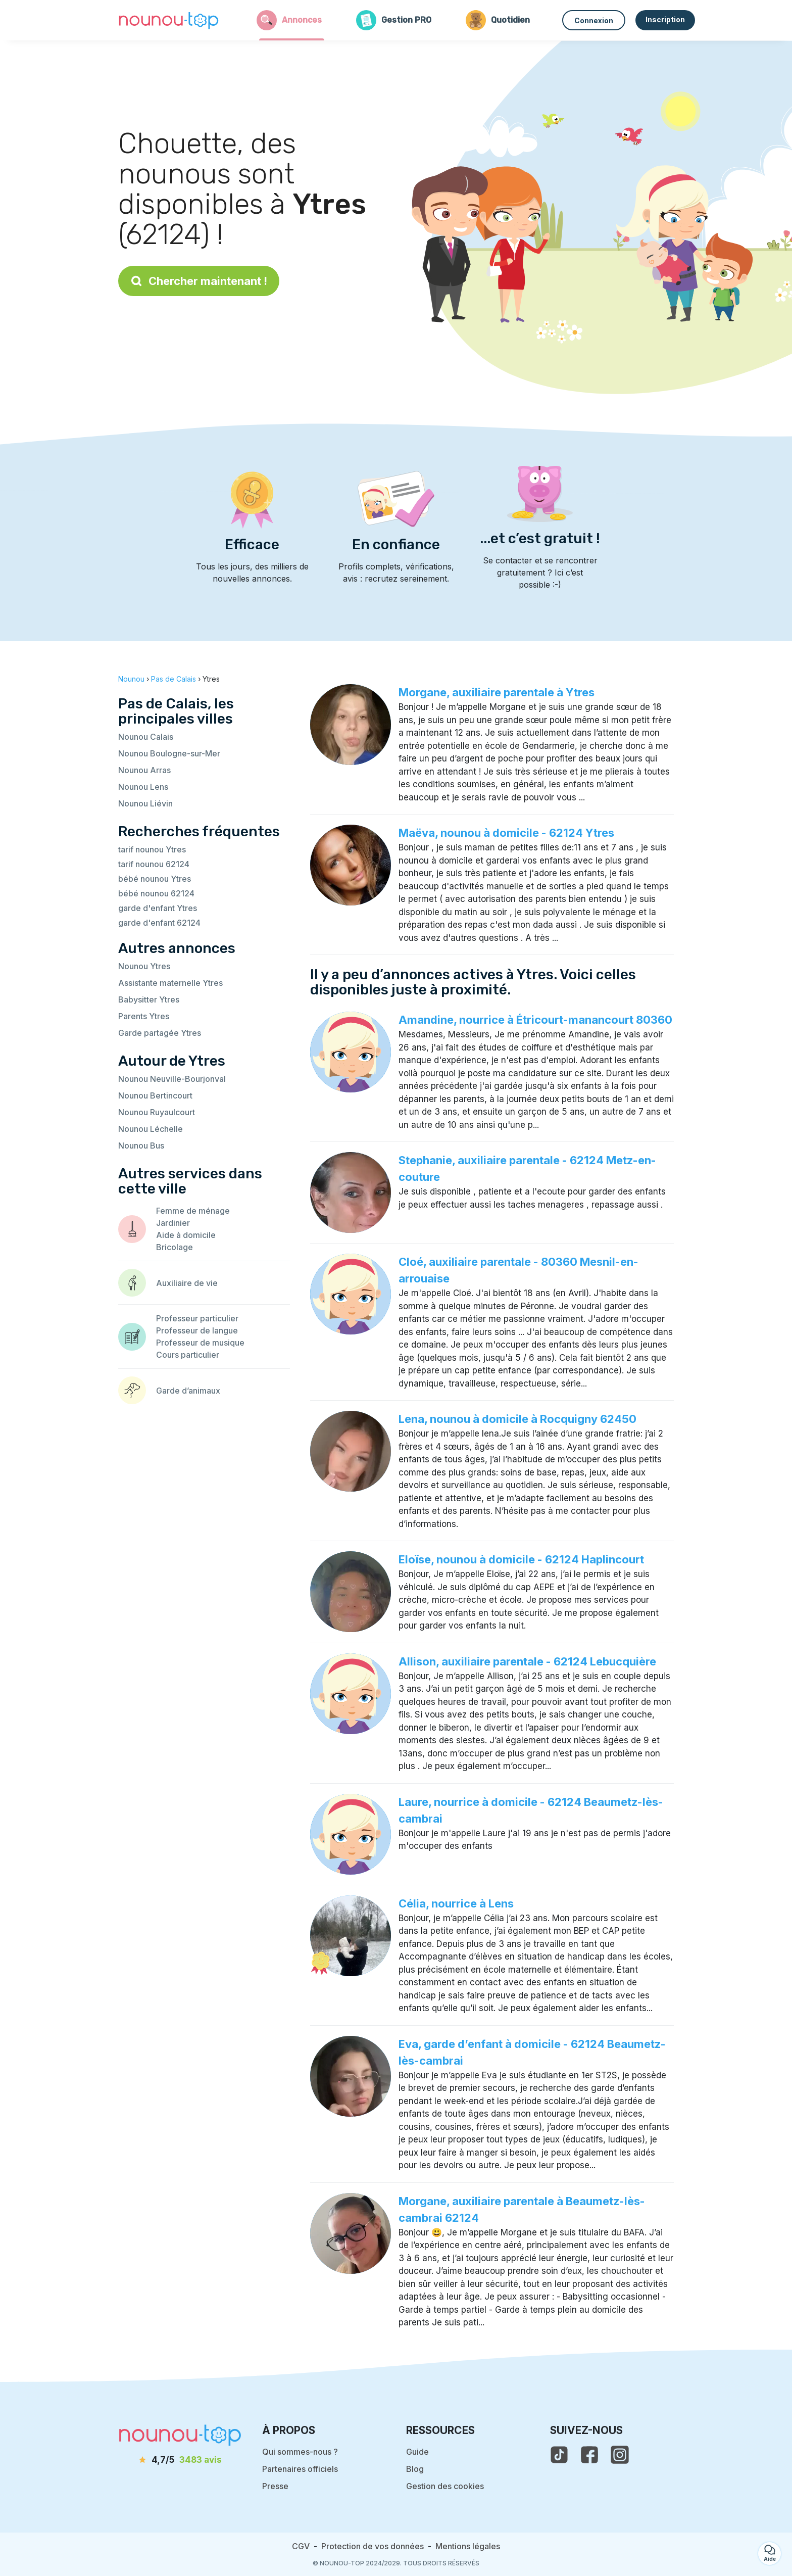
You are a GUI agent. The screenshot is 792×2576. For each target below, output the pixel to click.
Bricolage (174, 1247)
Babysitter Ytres (148, 999)
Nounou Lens (143, 787)
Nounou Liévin (145, 803)
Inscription (665, 19)
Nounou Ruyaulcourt (156, 1112)
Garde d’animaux (188, 1391)
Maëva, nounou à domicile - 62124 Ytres (506, 832)
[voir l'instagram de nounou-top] (620, 2455)
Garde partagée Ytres (159, 1033)
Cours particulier (187, 1355)
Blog (415, 2469)
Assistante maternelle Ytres (170, 983)
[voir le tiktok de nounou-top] (559, 2455)
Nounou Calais (145, 737)
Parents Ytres (143, 1016)
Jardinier (173, 1223)
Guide (417, 2452)
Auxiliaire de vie (187, 1283)
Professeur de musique (200, 1343)
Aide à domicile (186, 1235)
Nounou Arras (144, 770)
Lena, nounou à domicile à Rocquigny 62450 (517, 1418)
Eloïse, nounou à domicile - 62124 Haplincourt (521, 1559)
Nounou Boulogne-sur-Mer (169, 753)
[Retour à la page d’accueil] (168, 20)
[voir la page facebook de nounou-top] (589, 2455)
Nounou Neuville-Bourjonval (172, 1079)
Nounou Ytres (144, 966)
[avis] (180, 2460)
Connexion (593, 20)
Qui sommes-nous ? (300, 2452)
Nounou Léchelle (150, 1129)
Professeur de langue (197, 1330)
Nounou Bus (141, 1145)
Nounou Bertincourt (155, 1095)
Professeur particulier (197, 1318)
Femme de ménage (193, 1211)
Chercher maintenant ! (198, 281)
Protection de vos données (372, 2546)
